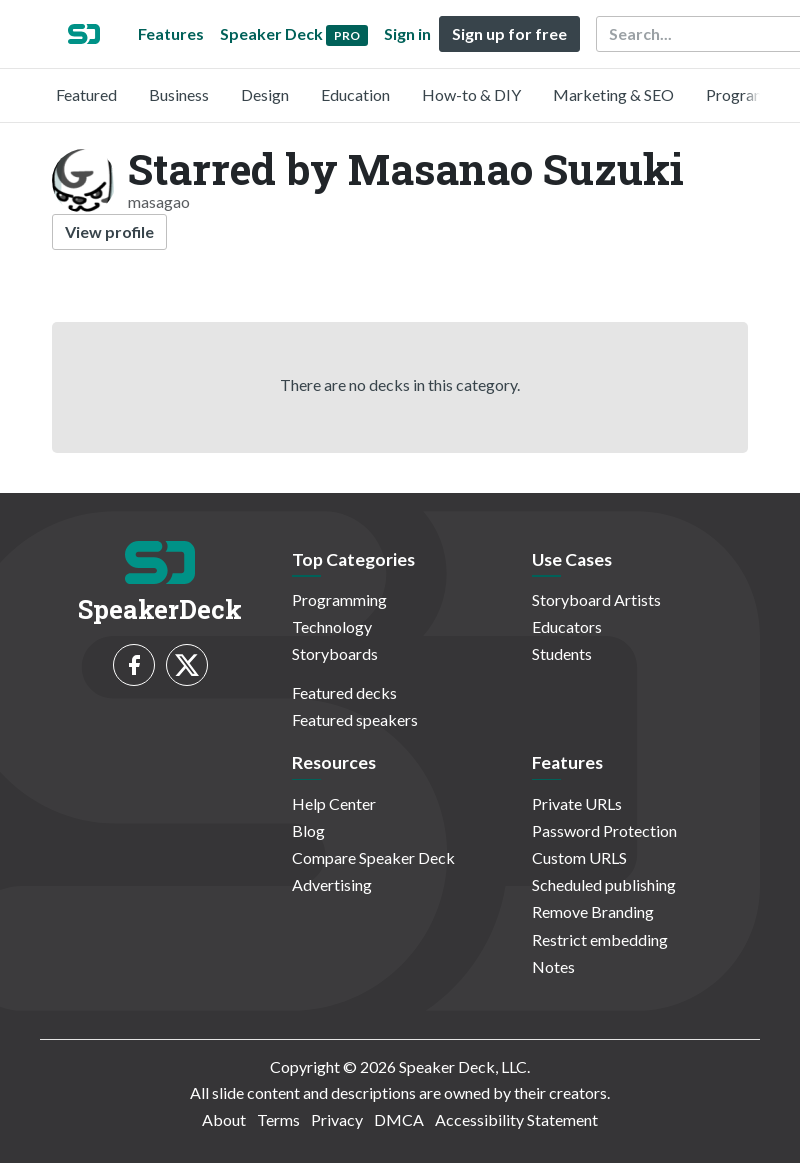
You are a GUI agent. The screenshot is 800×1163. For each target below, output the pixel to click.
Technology (332, 626)
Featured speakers (355, 719)
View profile (109, 231)
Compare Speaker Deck (373, 857)
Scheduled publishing (604, 884)
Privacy (337, 1119)
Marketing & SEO (613, 94)
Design (265, 94)
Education (355, 94)
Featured (86, 94)
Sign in (407, 33)
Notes (553, 966)
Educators (567, 626)
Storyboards (335, 653)
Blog (308, 830)
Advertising (332, 884)
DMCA (399, 1119)
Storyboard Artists (596, 599)
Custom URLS (579, 857)
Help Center (334, 803)
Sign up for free (509, 33)
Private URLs (577, 803)
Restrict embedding (600, 939)
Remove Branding (593, 911)
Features (171, 33)
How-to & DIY (471, 94)
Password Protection (604, 830)
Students (562, 653)
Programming (339, 599)
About (224, 1119)
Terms (278, 1119)
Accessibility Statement (516, 1119)
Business (179, 94)
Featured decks (344, 692)
